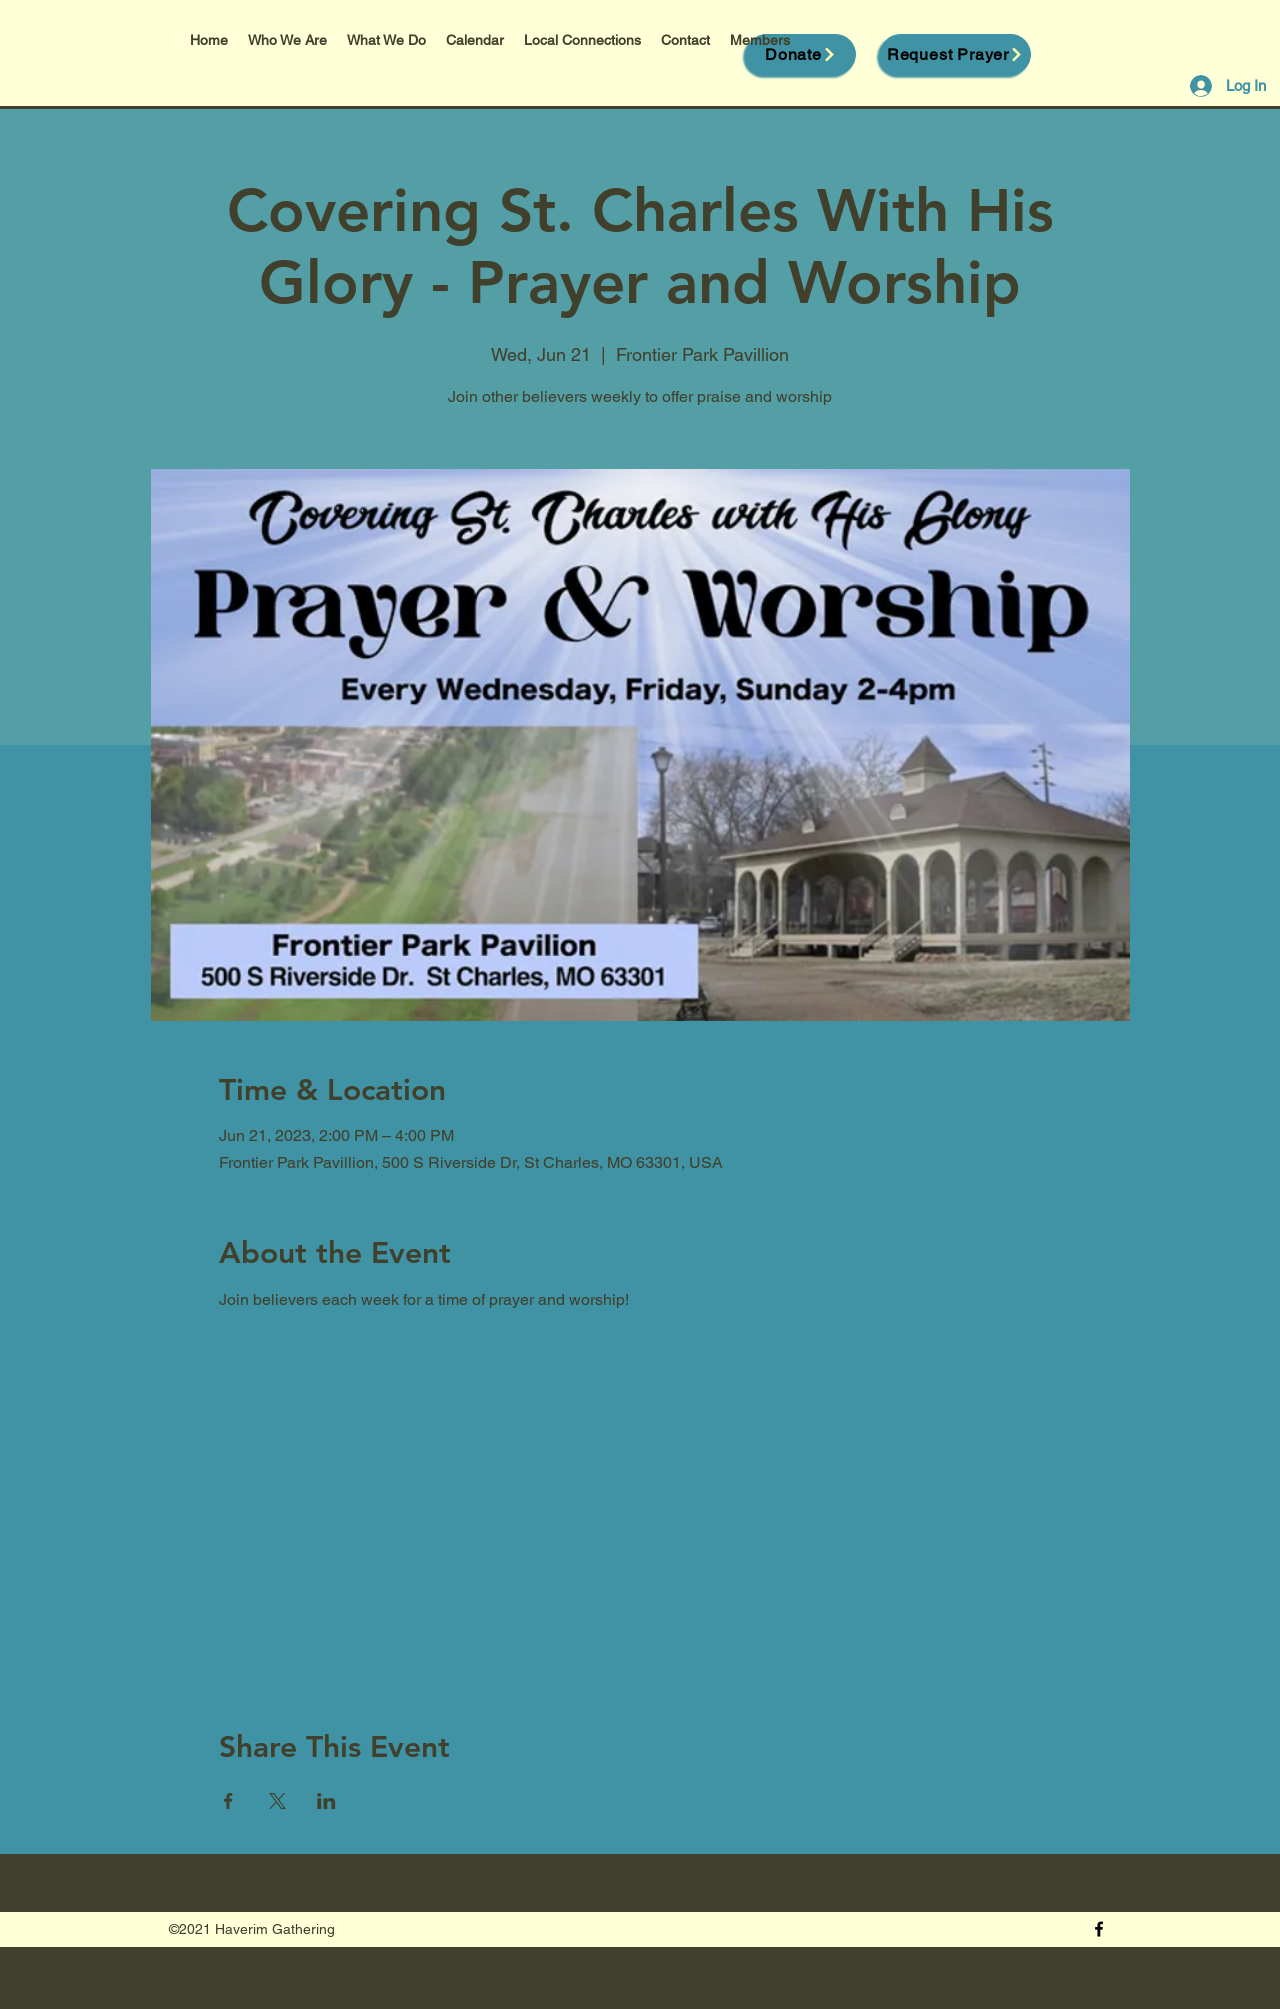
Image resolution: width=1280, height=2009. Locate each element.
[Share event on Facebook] (228, 1801)
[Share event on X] (277, 1801)
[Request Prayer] (955, 54)
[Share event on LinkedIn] (326, 1801)
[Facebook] (1099, 1929)
